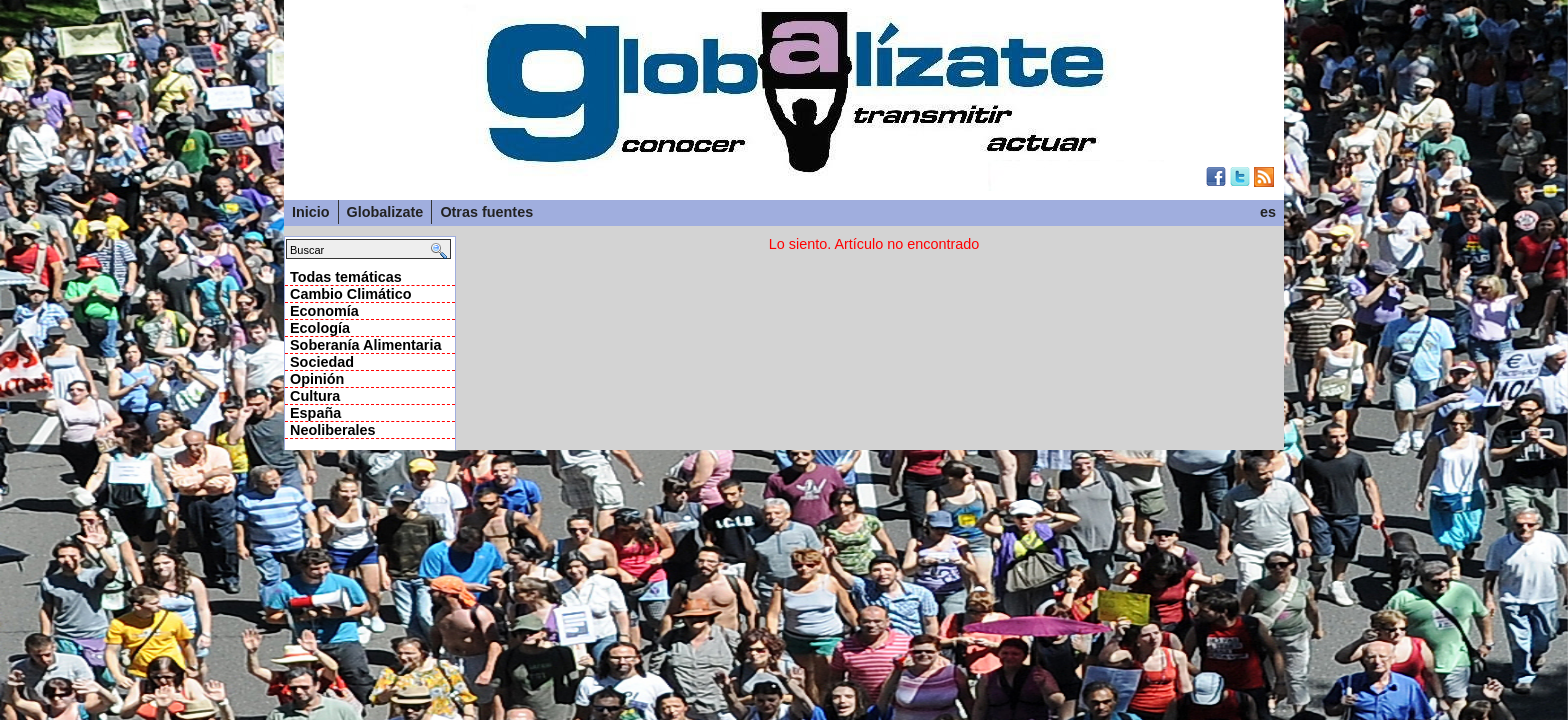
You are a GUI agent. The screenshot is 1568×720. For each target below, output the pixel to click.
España (315, 413)
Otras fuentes (486, 212)
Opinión (317, 379)
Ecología (320, 328)
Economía (324, 311)
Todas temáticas (346, 277)
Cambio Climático (351, 294)
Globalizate (385, 212)
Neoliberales (333, 430)
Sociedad (322, 362)
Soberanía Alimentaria (365, 345)
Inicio (311, 212)
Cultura (315, 396)
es (1268, 212)
